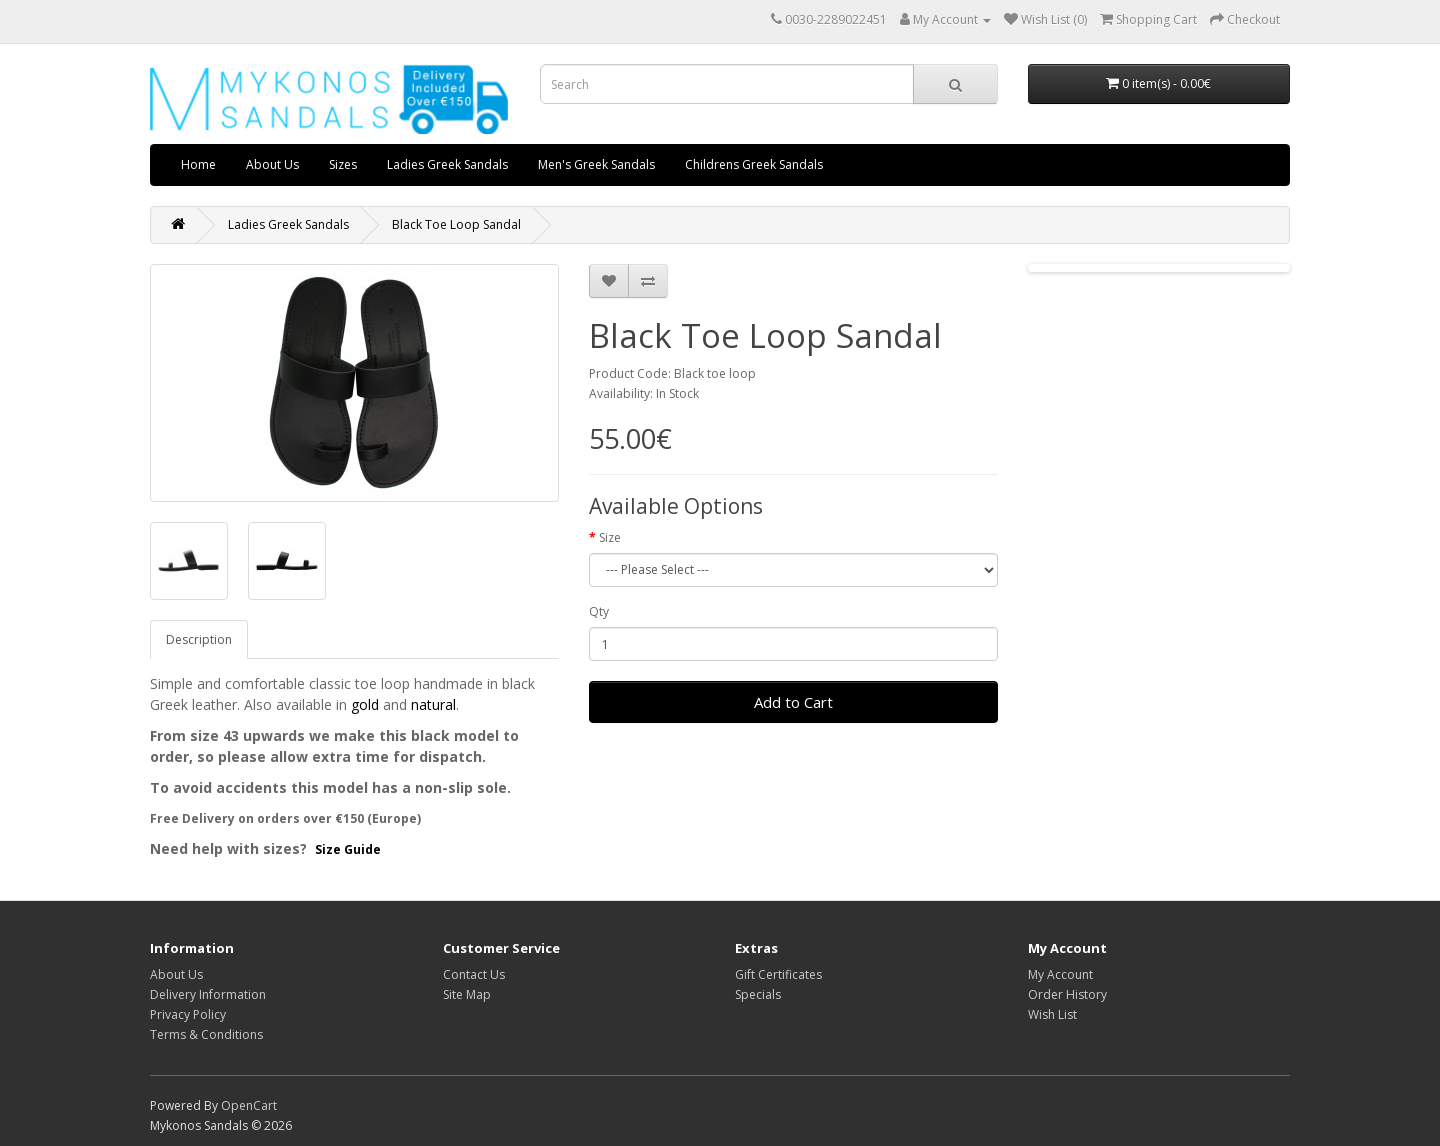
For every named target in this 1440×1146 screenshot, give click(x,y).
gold (365, 704)
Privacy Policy (188, 1014)
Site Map (467, 994)
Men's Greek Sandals (596, 164)
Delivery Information (208, 994)
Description (199, 639)
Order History (1067, 994)
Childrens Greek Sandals (754, 164)
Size (610, 537)
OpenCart (249, 1105)
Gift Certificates (778, 974)
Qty (599, 611)
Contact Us (474, 974)
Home (198, 164)
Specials (758, 994)
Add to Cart (793, 702)
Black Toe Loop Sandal (456, 224)
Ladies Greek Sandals (447, 164)
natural (433, 704)
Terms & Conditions (206, 1034)
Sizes (343, 164)
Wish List (1052, 1014)
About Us (272, 164)
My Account (1060, 974)
